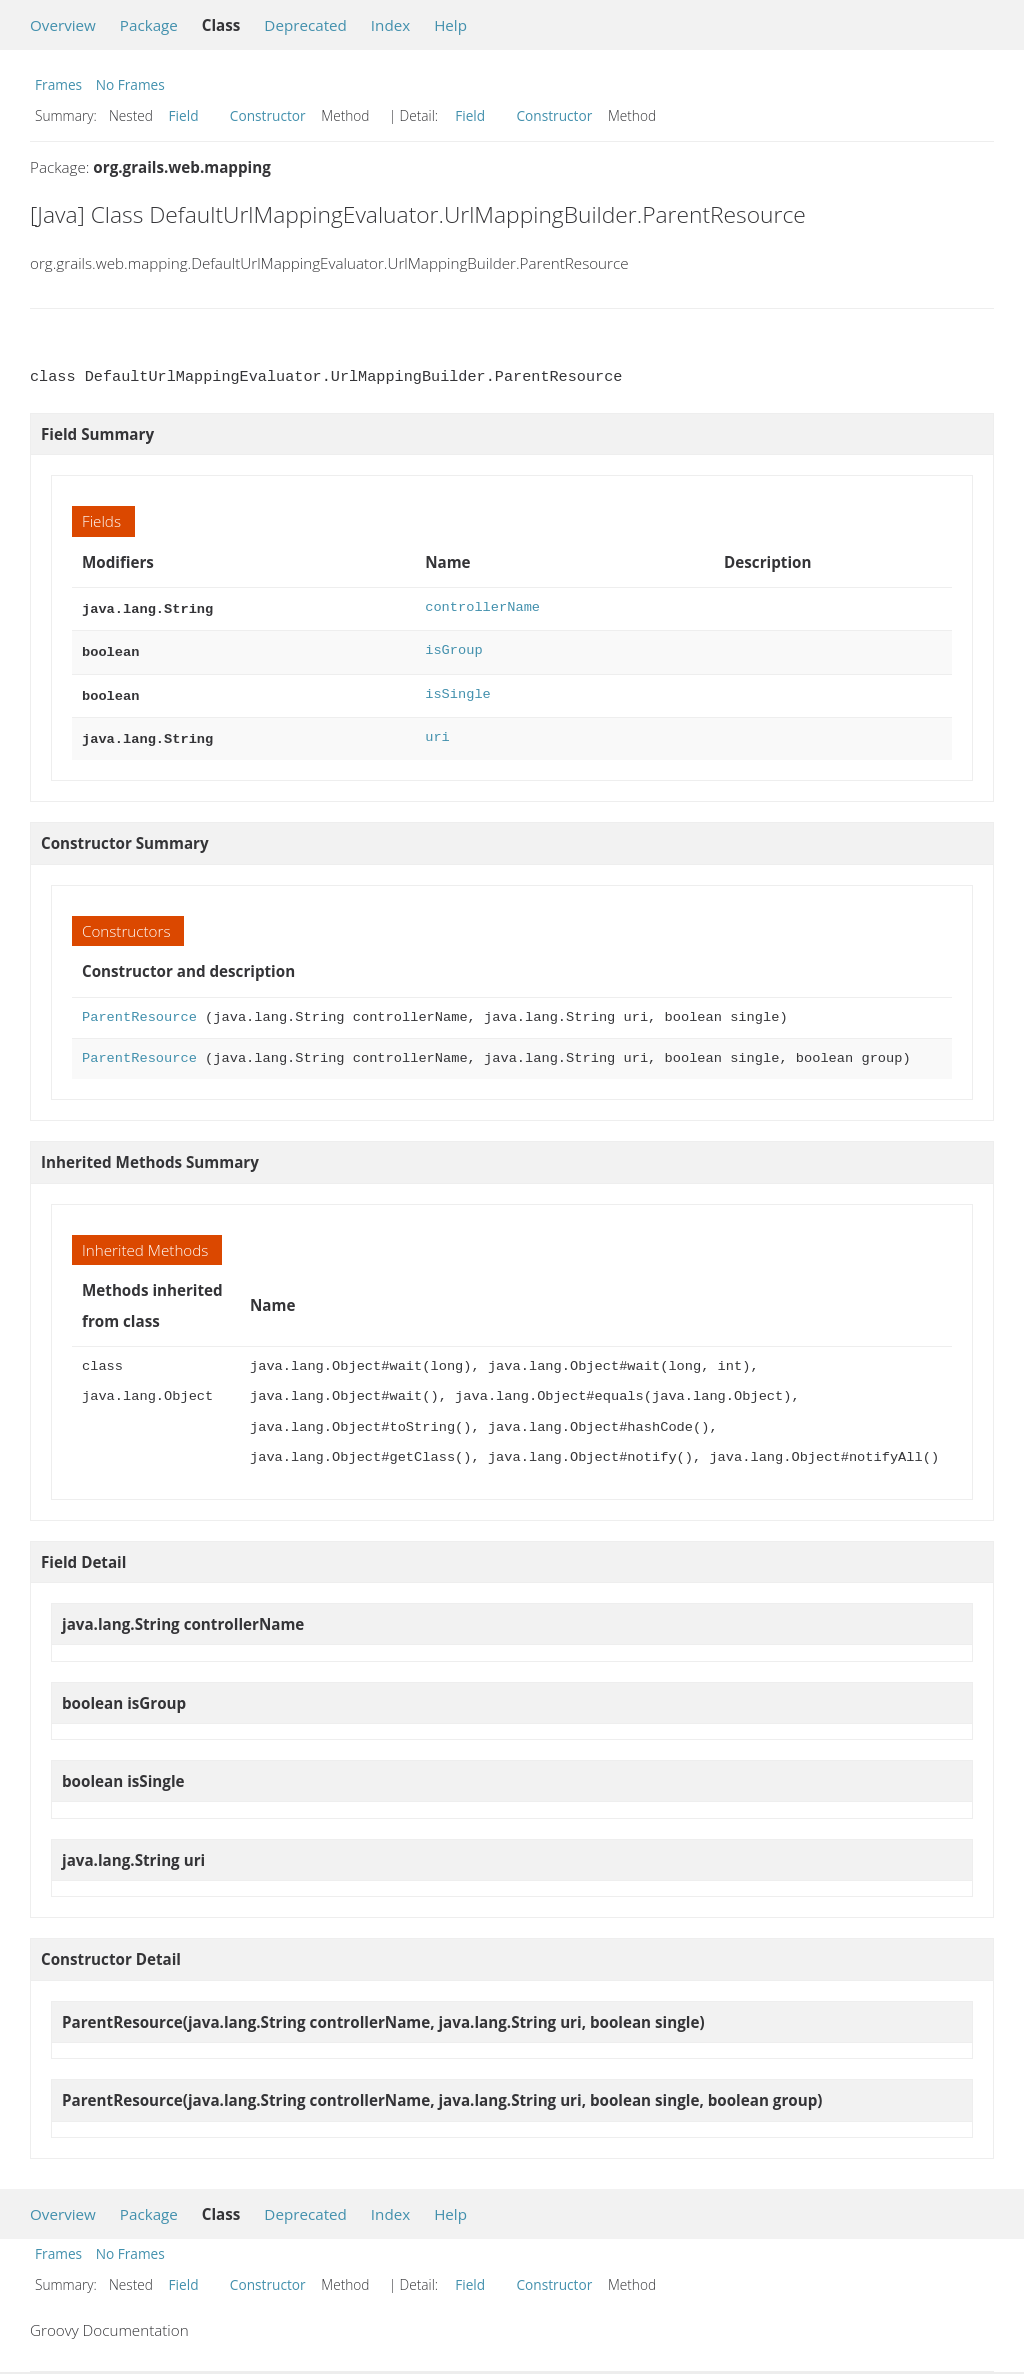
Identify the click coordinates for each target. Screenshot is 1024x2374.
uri (437, 731)
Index (390, 25)
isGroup (453, 648)
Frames (58, 84)
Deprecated (305, 25)
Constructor (268, 115)
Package (149, 25)
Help (450, 25)
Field (184, 115)
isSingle (458, 690)
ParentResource (139, 1009)
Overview (63, 25)
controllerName (482, 607)
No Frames (130, 84)
